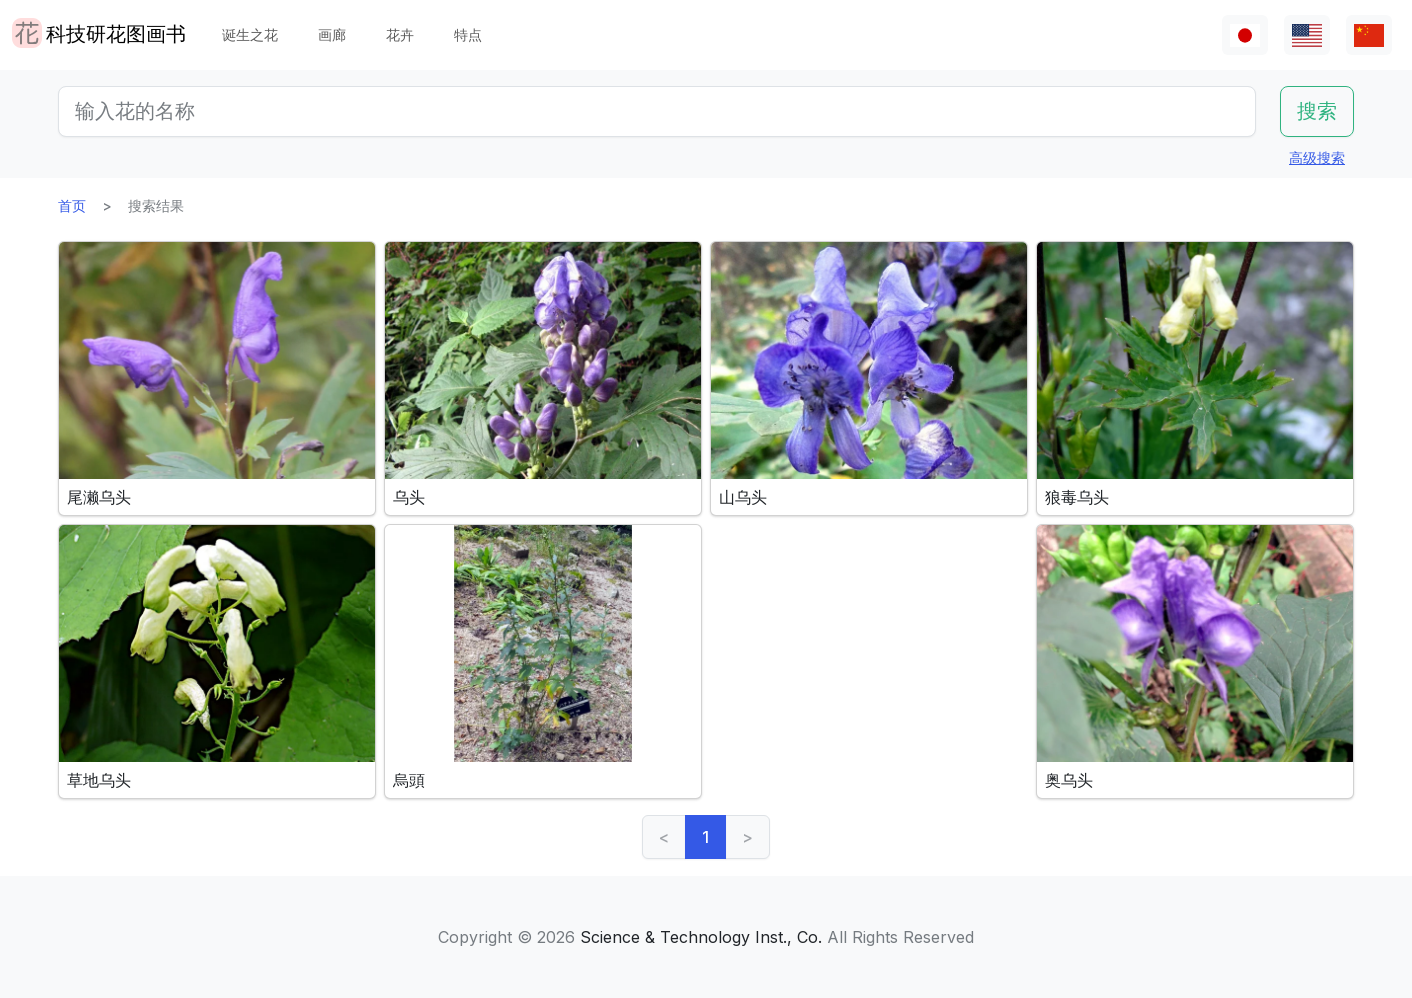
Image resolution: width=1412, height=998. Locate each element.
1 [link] (705, 837)
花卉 (400, 34)
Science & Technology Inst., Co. (701, 937)
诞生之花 (250, 34)
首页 (72, 205)
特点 (468, 34)
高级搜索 (1317, 157)
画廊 (332, 34)
